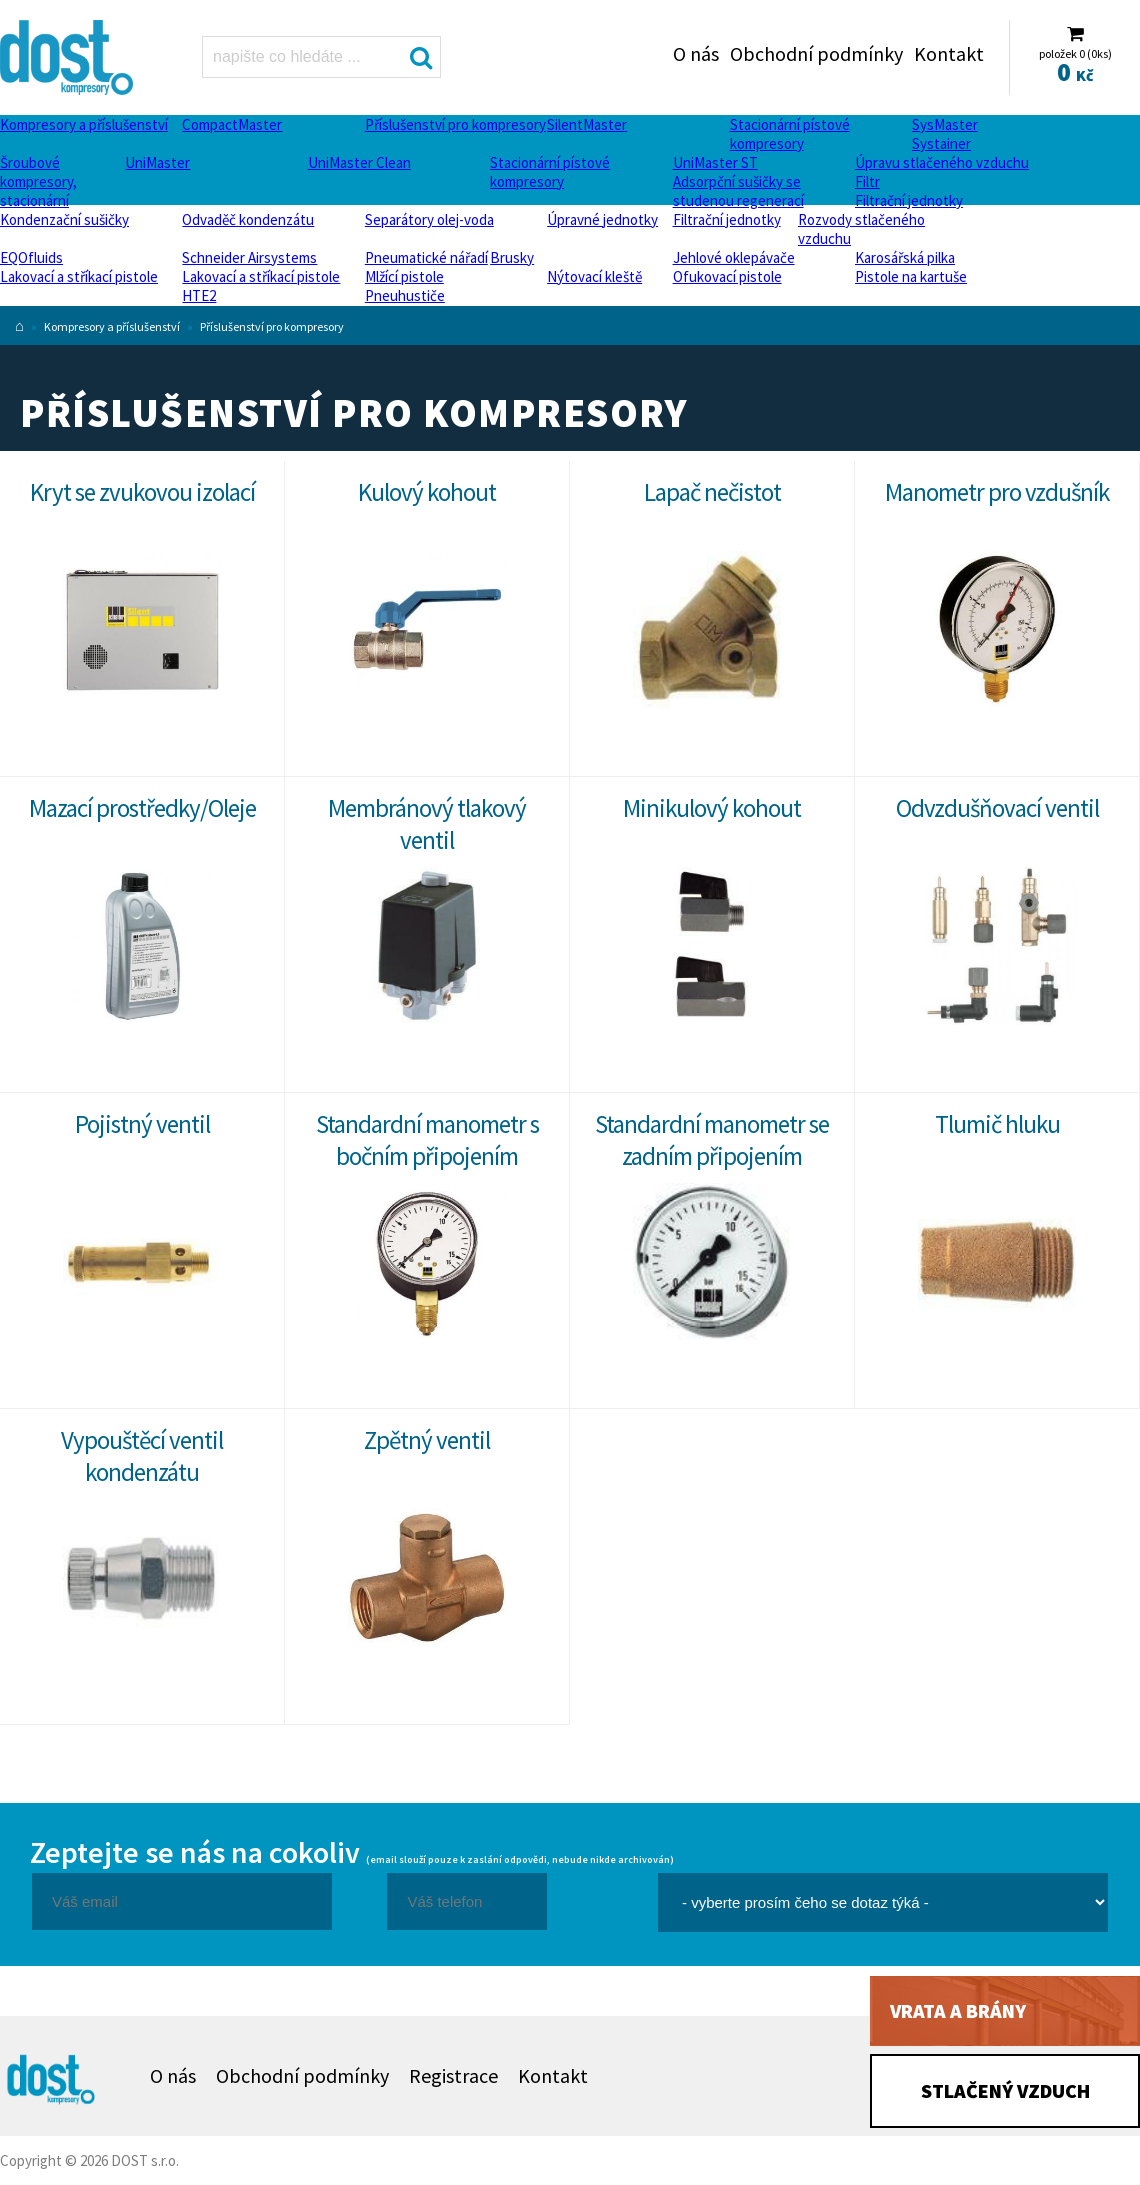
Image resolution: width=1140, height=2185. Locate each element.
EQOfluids (31, 257)
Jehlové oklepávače (734, 257)
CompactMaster (232, 124)
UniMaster (157, 162)
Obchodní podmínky (816, 53)
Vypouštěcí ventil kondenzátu (142, 1456)
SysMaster (945, 124)
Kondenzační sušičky (64, 219)
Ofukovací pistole (727, 276)
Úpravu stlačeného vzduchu (942, 162)
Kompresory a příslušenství (84, 124)
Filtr (867, 181)
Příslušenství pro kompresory (455, 124)
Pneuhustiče (405, 295)
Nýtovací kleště (594, 276)
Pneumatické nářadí (426, 257)
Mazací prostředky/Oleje (142, 808)
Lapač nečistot (712, 492)
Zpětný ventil (427, 1440)
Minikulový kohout (712, 808)
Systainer (941, 143)
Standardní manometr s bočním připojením (427, 1140)
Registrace (453, 2075)
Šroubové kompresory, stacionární (38, 181)
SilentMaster (587, 124)
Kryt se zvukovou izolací (142, 492)
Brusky (512, 257)
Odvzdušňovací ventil (997, 808)
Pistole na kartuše (911, 276)
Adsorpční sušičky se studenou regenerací (738, 191)
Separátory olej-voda (429, 219)
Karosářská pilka (905, 257)
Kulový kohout (427, 492)
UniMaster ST (715, 162)
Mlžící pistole (404, 276)
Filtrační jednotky (909, 200)
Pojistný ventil (142, 1124)
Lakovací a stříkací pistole (79, 276)
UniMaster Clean (359, 162)
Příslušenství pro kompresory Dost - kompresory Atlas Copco (69, 57)
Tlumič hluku (997, 1124)
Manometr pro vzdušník (997, 492)
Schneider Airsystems (249, 257)
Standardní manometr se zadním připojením (712, 1140)
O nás (696, 53)
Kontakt (949, 53)
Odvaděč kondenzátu (248, 219)
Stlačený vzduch (1005, 2090)
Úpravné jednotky (602, 219)
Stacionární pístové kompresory (790, 134)
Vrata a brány (958, 2010)
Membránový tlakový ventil (427, 824)
